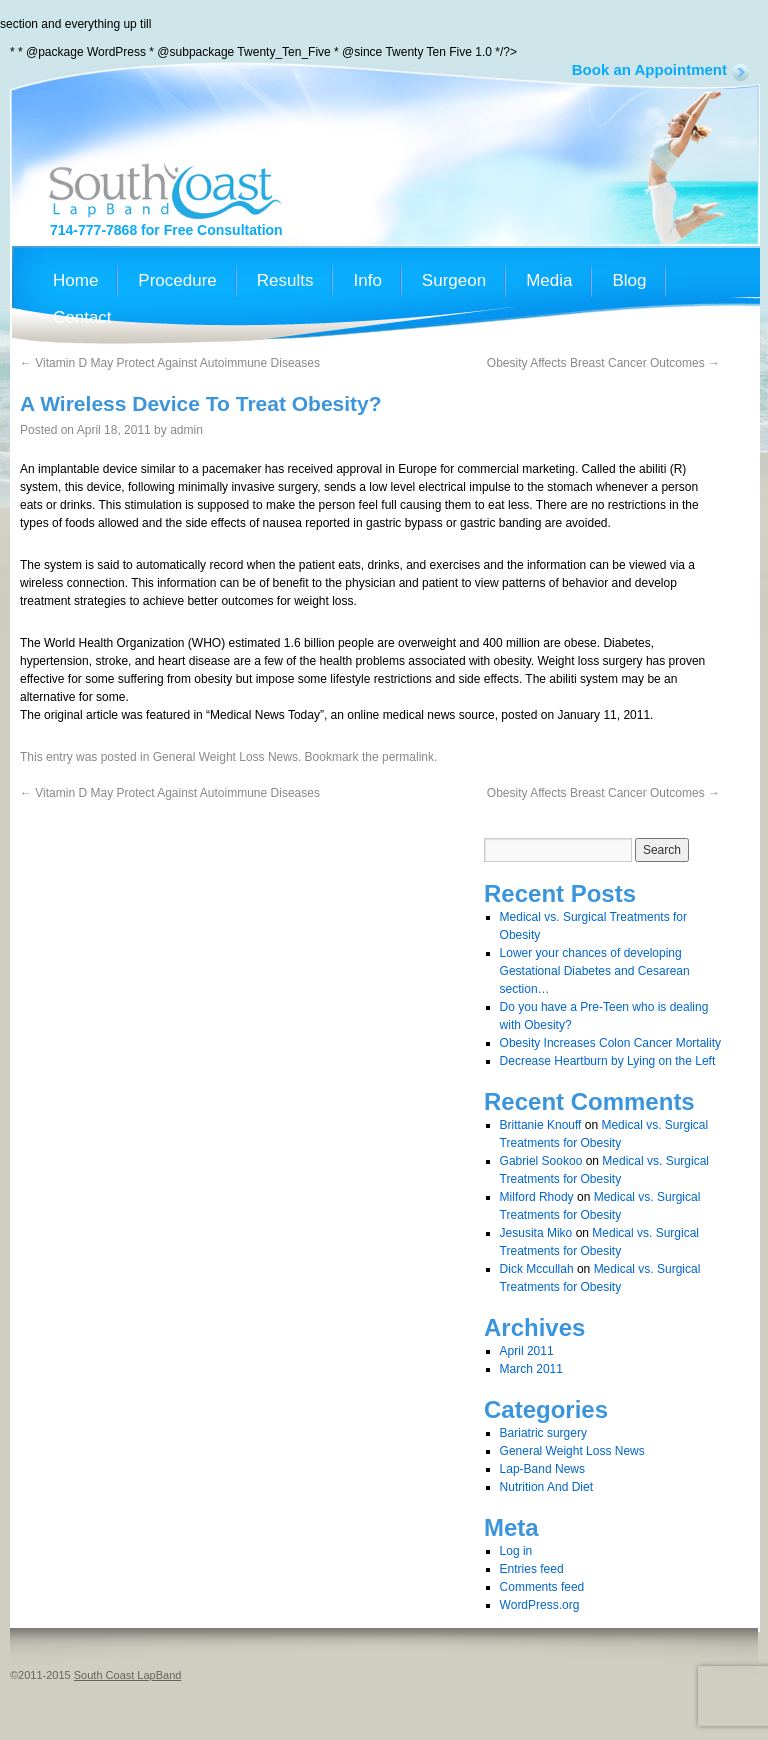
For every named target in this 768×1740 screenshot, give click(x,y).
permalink (408, 757)
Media (549, 281)
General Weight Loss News (225, 757)
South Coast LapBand (128, 1675)
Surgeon (454, 281)
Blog (629, 281)
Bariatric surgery (543, 1433)
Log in (516, 1551)
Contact (82, 318)
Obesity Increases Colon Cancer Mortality (610, 1043)
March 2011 (531, 1369)
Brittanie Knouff (541, 1125)
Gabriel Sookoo (541, 1161)
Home (75, 281)
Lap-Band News (542, 1469)
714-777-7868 (93, 230)
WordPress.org (540, 1605)
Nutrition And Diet (546, 1487)
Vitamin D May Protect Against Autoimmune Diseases (170, 363)
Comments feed (542, 1587)
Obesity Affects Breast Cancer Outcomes (603, 363)
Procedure (177, 281)
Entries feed (532, 1569)
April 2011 (527, 1351)
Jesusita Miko (536, 1233)
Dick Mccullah (537, 1269)
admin (186, 430)
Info (367, 281)
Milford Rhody (537, 1197)
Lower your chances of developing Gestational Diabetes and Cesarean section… (595, 971)
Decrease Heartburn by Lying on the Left (608, 1061)
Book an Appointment (649, 69)
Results (285, 281)
